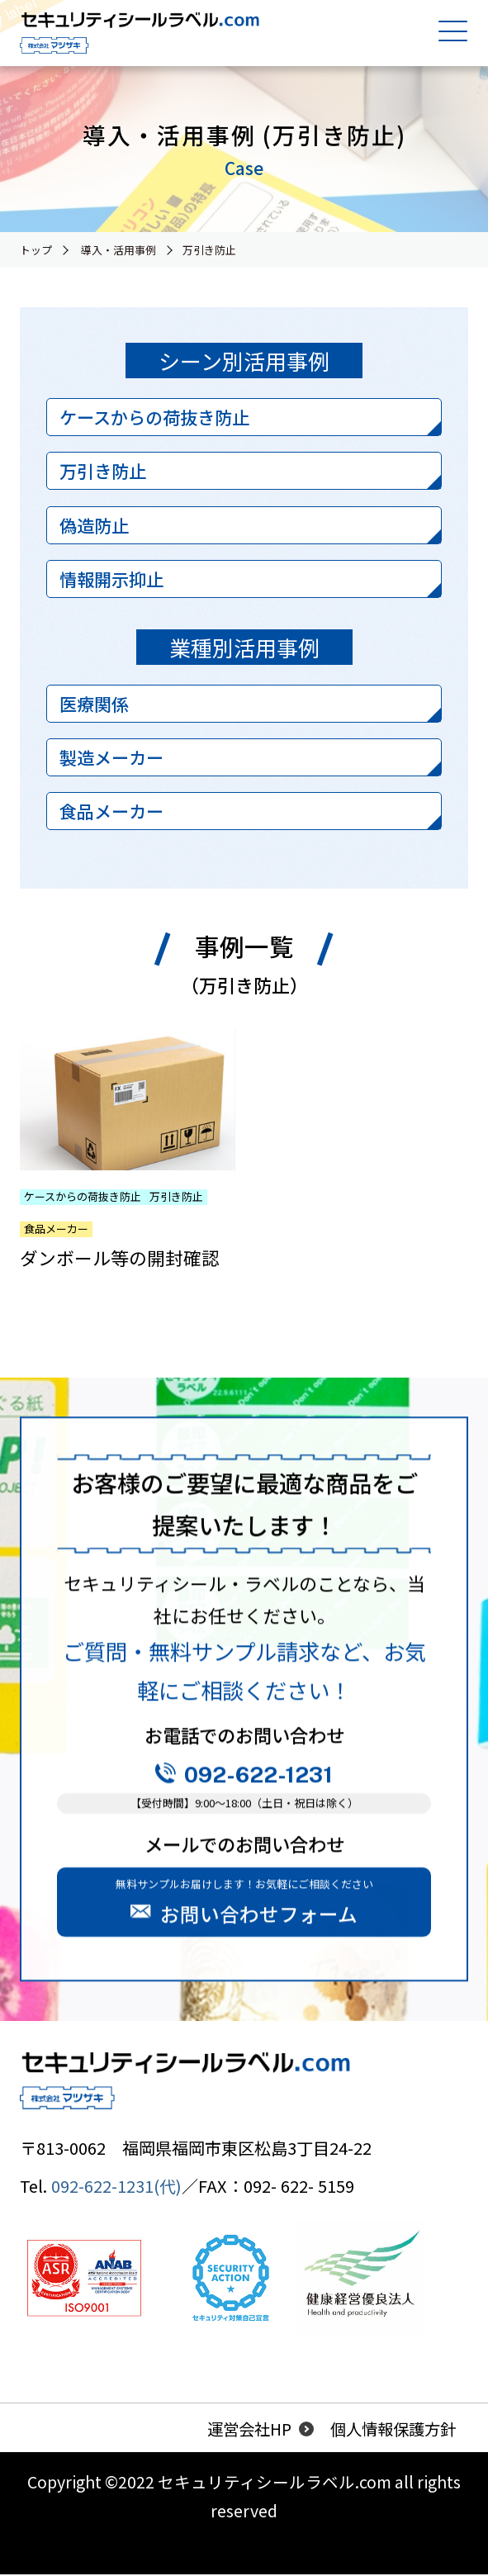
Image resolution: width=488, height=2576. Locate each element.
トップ (36, 250)
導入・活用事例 (118, 250)
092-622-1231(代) (116, 2187)
